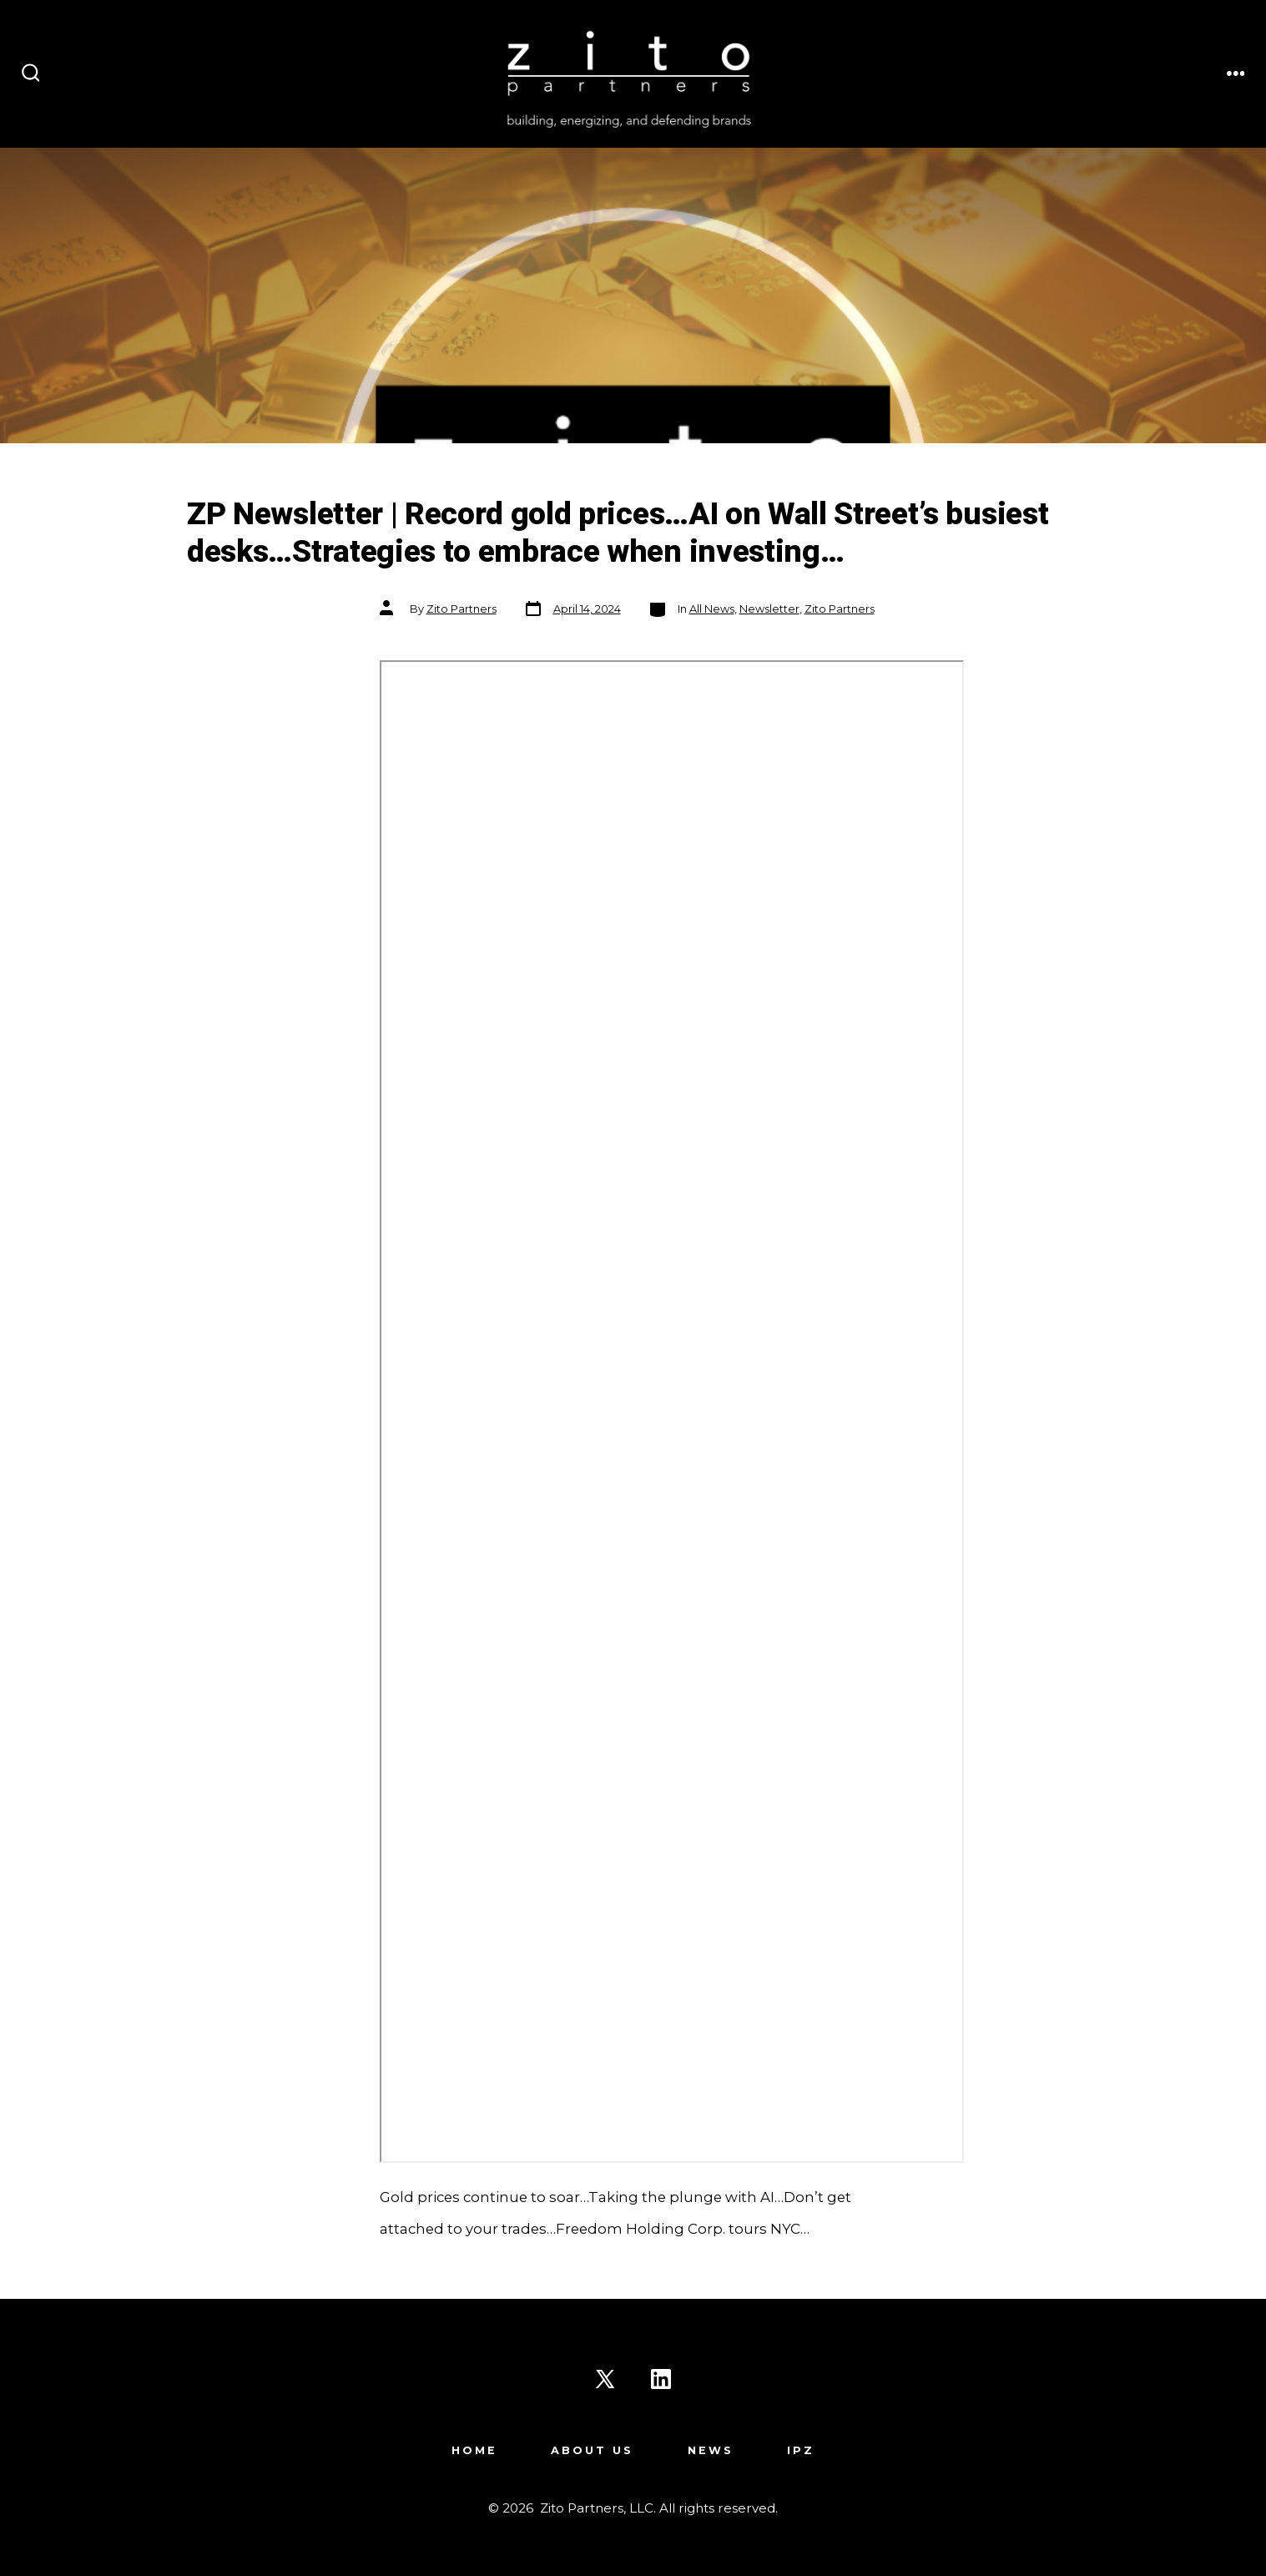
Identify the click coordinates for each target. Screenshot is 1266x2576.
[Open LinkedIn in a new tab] (661, 2379)
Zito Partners (461, 609)
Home (474, 2450)
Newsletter (769, 609)
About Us (592, 2450)
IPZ (801, 2450)
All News (711, 609)
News (711, 2450)
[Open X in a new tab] (605, 2379)
